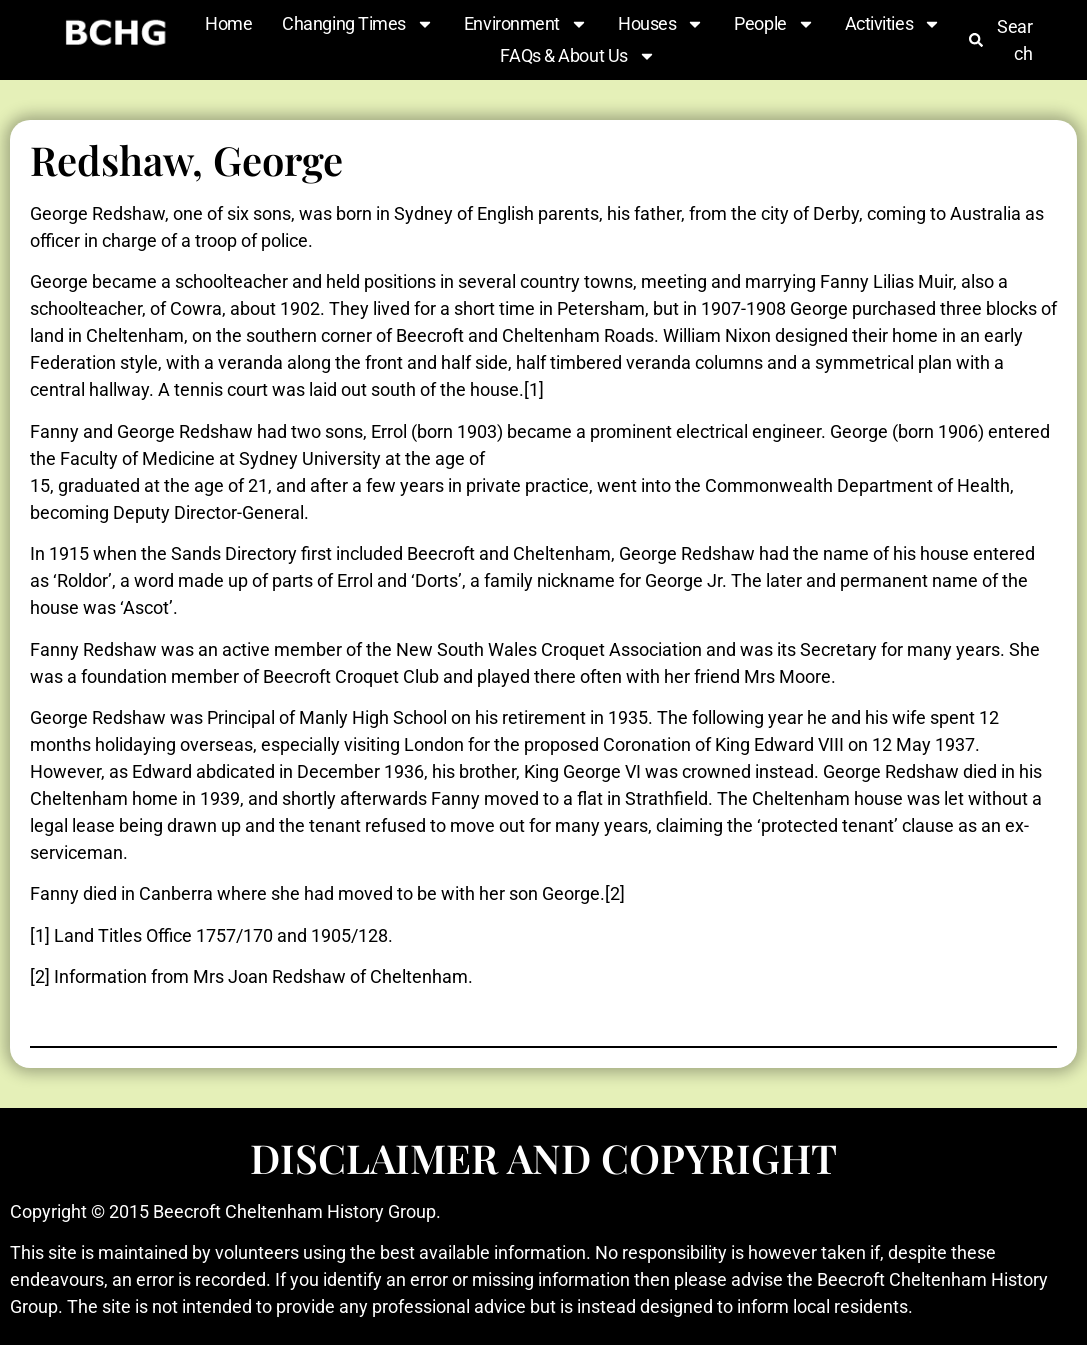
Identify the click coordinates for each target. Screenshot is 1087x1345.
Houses (661, 24)
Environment (526, 24)
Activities (893, 24)
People (774, 24)
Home (228, 23)
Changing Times (358, 24)
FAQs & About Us (577, 56)
